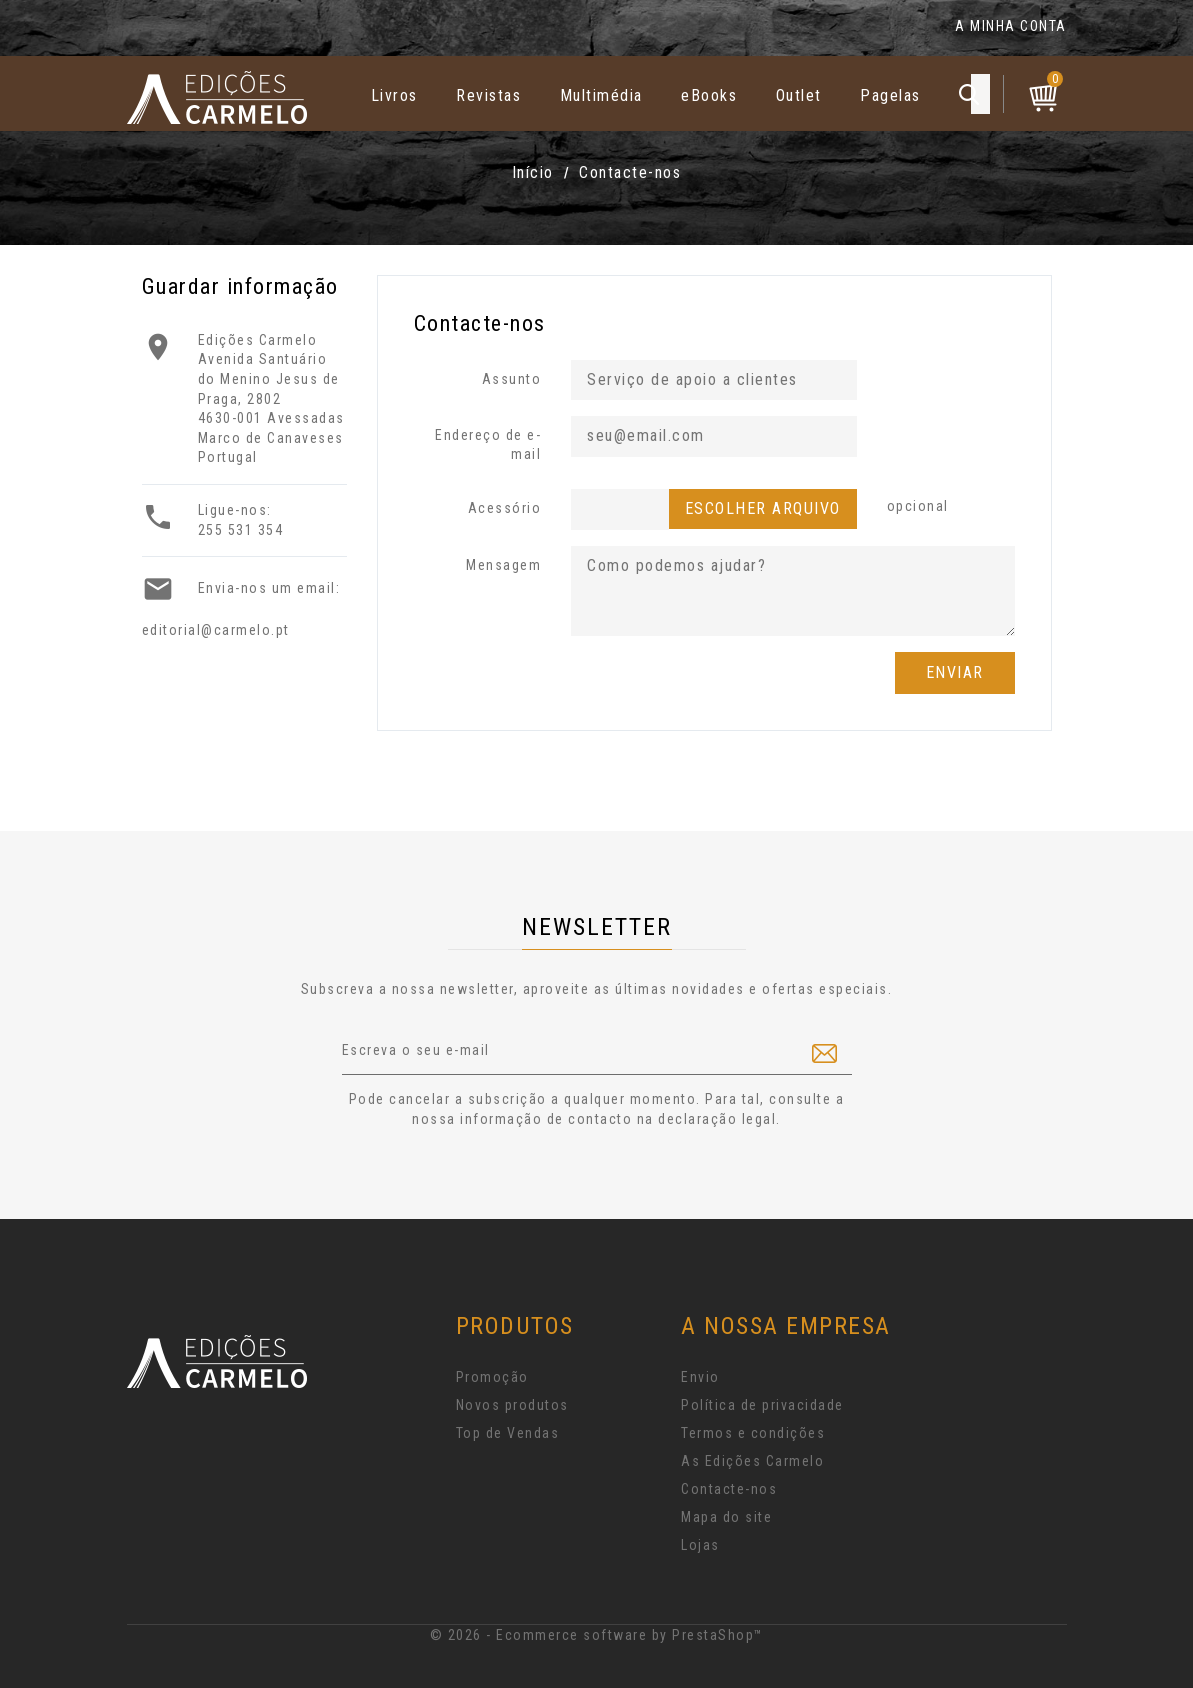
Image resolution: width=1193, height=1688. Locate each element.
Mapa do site (726, 1517)
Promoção (492, 1377)
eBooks (709, 95)
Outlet (799, 95)
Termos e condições (753, 1433)
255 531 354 (241, 530)
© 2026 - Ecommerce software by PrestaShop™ (597, 1635)
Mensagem (503, 565)
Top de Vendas (508, 1433)
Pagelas (890, 95)
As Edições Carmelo (752, 1461)
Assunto (512, 379)
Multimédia (601, 95)
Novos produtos (512, 1405)
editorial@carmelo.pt (216, 630)
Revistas (488, 95)
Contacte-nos (729, 1489)
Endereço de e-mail (488, 445)
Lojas (700, 1545)
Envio (700, 1377)
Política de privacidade (762, 1405)
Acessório (505, 508)
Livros (394, 95)
